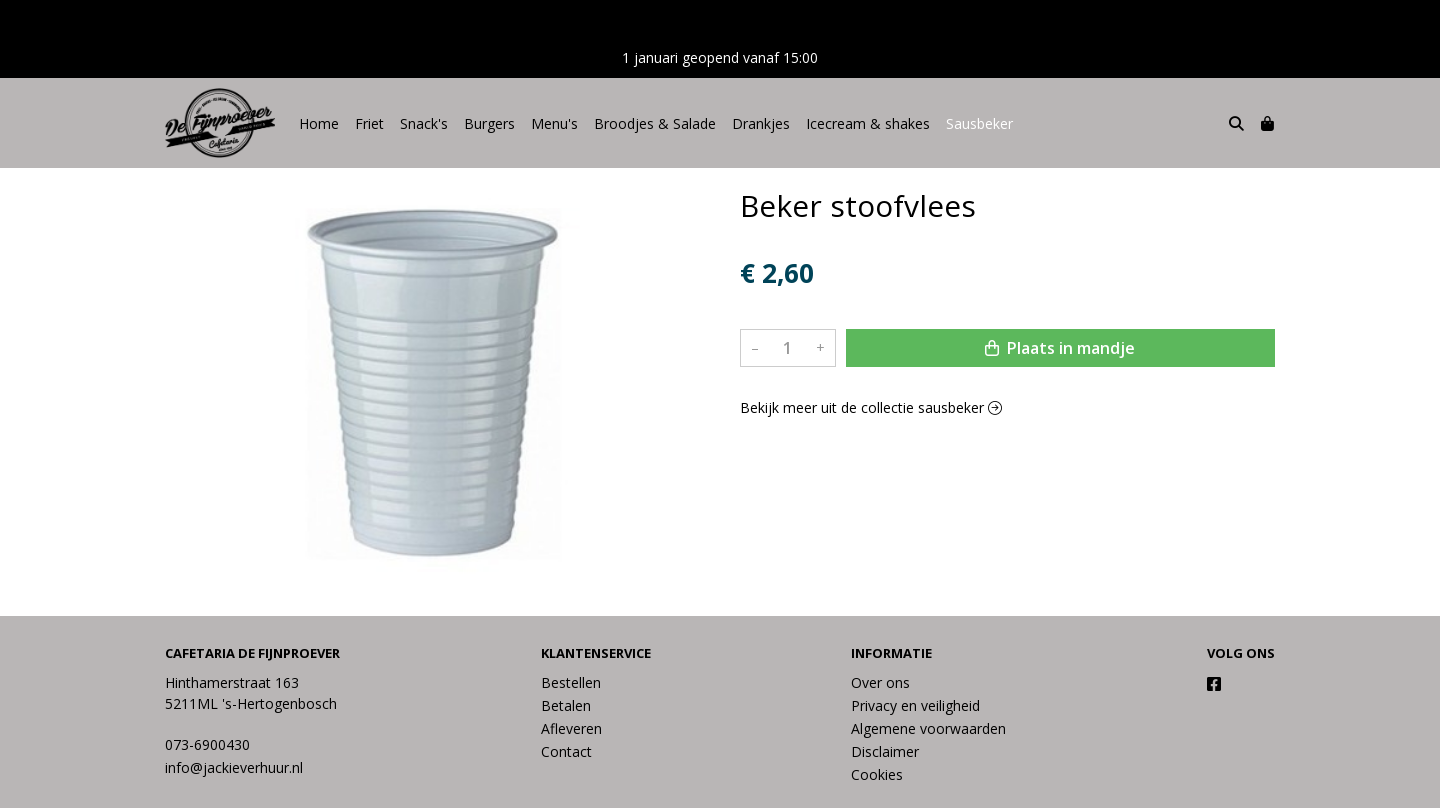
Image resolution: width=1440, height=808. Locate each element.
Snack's (424, 123)
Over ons (880, 682)
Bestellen (571, 682)
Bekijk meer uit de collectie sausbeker (871, 407)
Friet (369, 123)
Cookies (877, 774)
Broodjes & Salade (655, 123)
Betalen (566, 705)
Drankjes (761, 123)
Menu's (554, 123)
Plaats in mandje (1060, 348)
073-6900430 (207, 744)
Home (319, 123)
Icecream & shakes (868, 123)
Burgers (489, 123)
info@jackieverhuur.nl (234, 767)
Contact (566, 751)
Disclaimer (885, 751)
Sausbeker (979, 123)
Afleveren (571, 728)
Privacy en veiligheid (915, 705)
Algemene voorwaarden (928, 728)
